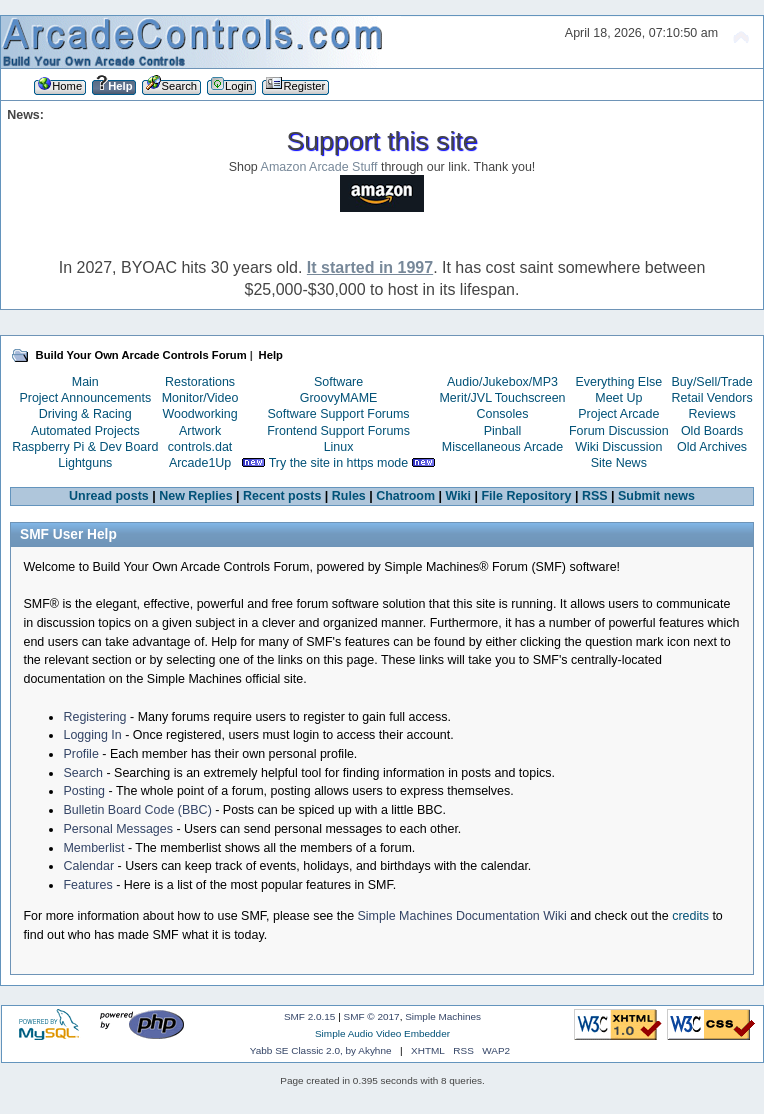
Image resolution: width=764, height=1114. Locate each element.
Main (85, 382)
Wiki (459, 496)
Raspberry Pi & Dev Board (85, 447)
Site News (619, 463)
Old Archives (712, 447)
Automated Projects (85, 431)
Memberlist (93, 848)
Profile (80, 754)
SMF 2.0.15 (310, 1016)
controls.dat (200, 447)
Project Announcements (85, 398)
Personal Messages (118, 829)
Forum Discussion (619, 431)
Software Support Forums (339, 414)
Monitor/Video (200, 398)
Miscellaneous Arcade (502, 447)
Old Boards (712, 431)
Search (83, 773)
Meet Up (618, 398)
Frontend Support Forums (338, 431)
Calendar (88, 866)
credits (690, 916)
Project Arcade (618, 414)
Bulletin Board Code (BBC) (137, 810)
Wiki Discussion (618, 447)
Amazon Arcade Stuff (319, 167)
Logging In (92, 735)
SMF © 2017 (372, 1016)
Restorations (200, 382)
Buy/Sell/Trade (711, 382)
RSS (595, 496)
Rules (349, 496)
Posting (84, 791)
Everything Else (618, 382)
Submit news (656, 496)
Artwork (200, 431)
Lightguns (85, 463)
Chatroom (405, 496)
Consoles (503, 414)
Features (87, 885)
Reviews (712, 414)
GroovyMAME (339, 398)
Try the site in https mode (339, 463)
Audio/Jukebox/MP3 (502, 382)
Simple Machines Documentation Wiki (462, 916)
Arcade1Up (200, 463)
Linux (339, 447)
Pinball (502, 431)
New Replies (195, 496)
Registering (94, 717)
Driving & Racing (85, 414)
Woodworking (199, 414)
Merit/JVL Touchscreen (502, 398)
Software (338, 382)
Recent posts (282, 496)
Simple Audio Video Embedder (382, 1033)
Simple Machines (443, 1016)
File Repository (526, 496)
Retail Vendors (712, 398)
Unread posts (109, 496)
